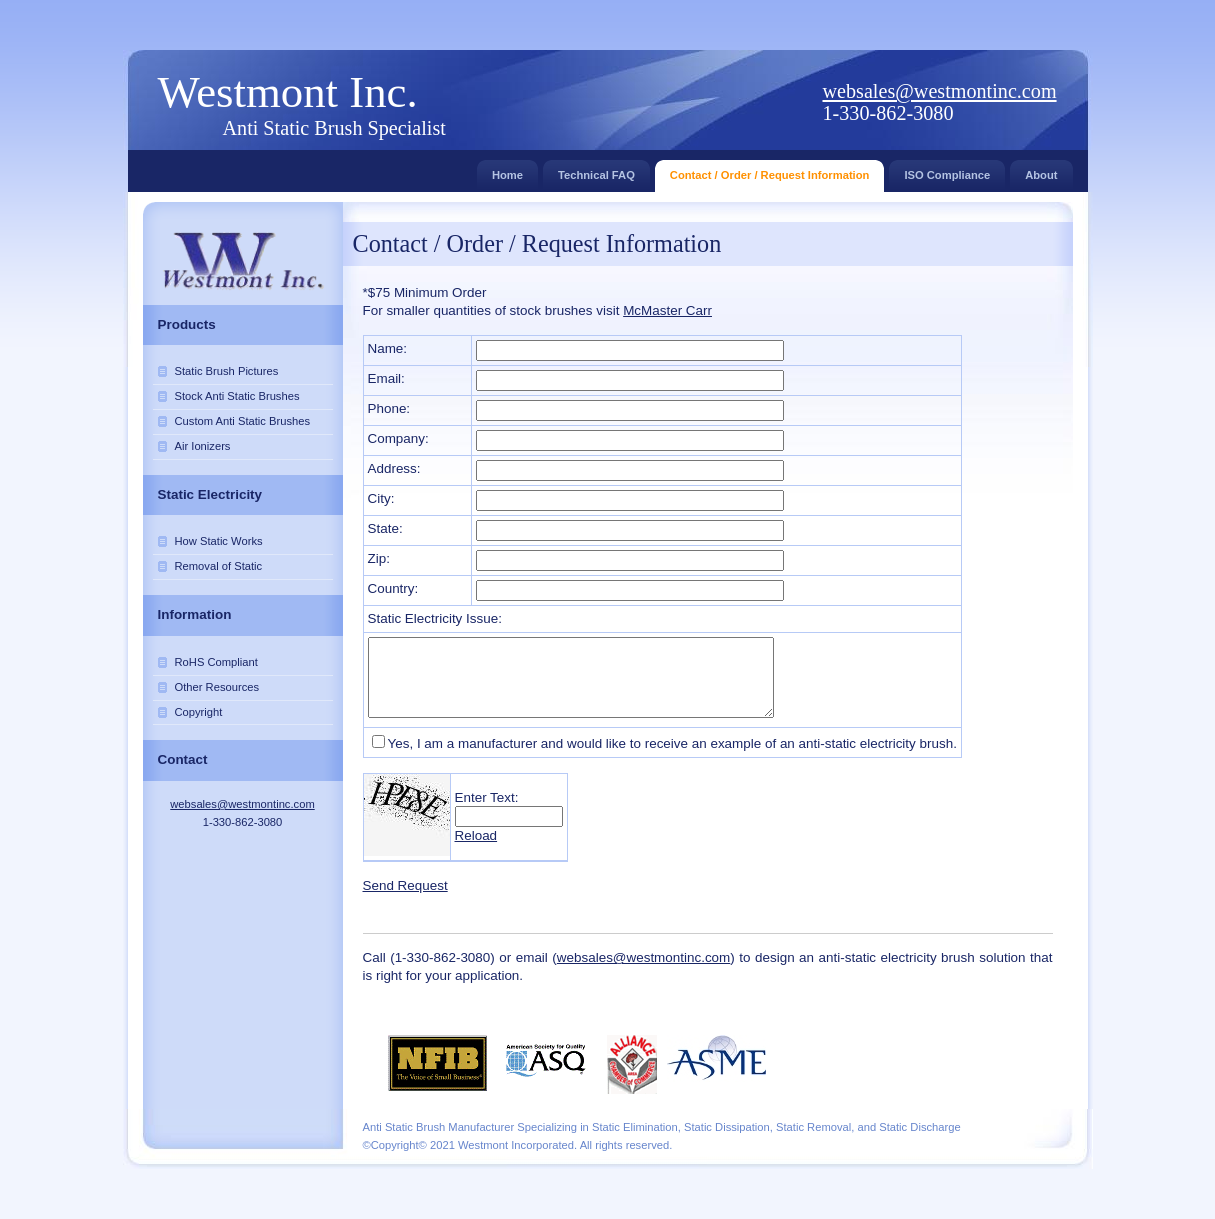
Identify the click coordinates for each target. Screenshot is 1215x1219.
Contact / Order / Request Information (770, 170)
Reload (476, 835)
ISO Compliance (947, 170)
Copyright (199, 712)
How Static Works (219, 541)
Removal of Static (219, 566)
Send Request (405, 885)
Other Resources (217, 687)
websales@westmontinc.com (940, 91)
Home (507, 170)
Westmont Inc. (288, 92)
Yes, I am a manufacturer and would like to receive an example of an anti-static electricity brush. (672, 743)
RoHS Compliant (216, 662)
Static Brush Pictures (227, 371)
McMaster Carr (667, 310)
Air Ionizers (203, 446)
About (1041, 170)
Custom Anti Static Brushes (243, 421)
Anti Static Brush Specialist (334, 128)
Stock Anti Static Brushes (237, 396)
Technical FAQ (596, 170)
